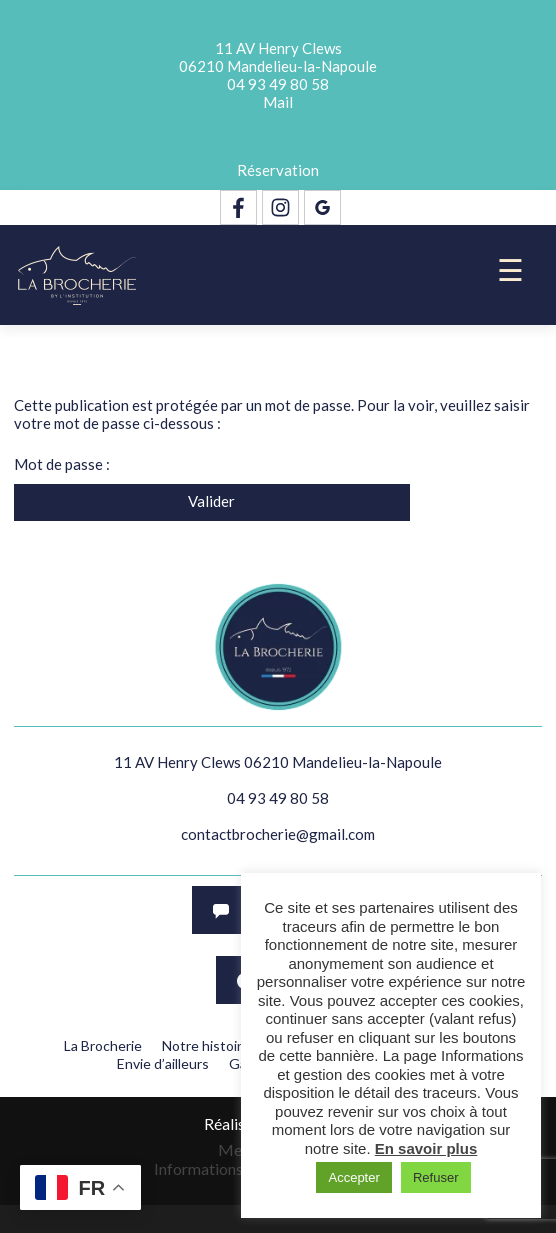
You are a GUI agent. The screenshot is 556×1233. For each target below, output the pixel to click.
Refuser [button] (436, 1177)
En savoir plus (426, 1148)
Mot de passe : (261, 464)
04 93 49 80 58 (278, 84)
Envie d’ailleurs (163, 1063)
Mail (278, 102)
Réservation (278, 170)
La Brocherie (103, 1045)
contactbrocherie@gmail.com (278, 834)
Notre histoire (206, 1045)
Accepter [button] (353, 1177)
